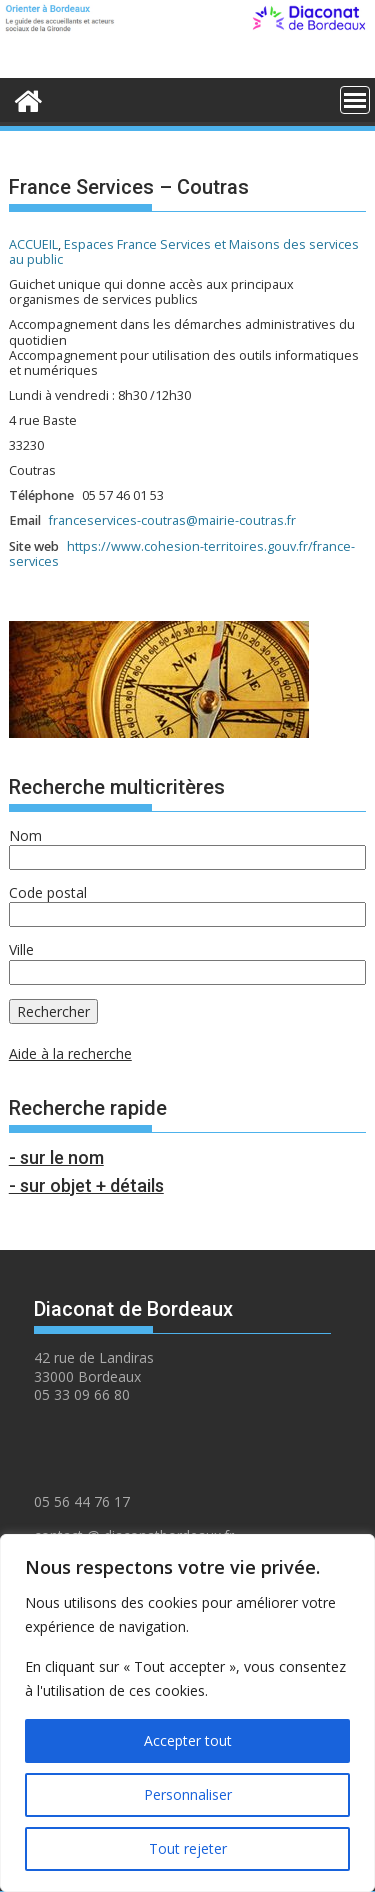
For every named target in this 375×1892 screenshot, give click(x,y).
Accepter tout (188, 1740)
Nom (25, 835)
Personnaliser (188, 1794)
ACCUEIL (33, 244)
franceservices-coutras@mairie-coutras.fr (172, 520)
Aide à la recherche (70, 1053)
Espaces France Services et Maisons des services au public (184, 252)
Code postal (48, 892)
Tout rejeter (188, 1848)
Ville (21, 949)
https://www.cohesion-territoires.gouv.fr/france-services (182, 554)
